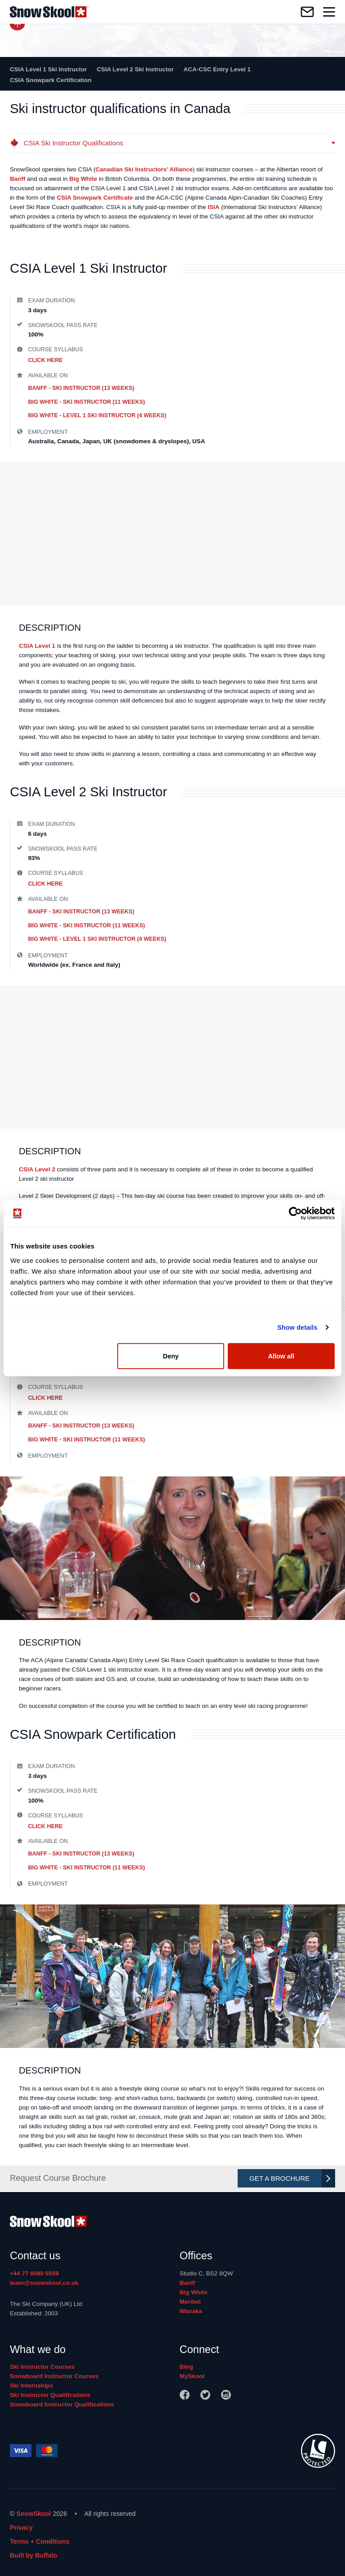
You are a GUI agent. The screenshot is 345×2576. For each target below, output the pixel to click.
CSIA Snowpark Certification (51, 80)
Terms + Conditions (40, 2541)
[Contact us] (307, 11)
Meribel (190, 2301)
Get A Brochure (290, 2178)
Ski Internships (31, 2385)
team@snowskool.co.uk (44, 2282)
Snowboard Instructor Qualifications (62, 2404)
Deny (171, 1355)
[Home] (49, 11)
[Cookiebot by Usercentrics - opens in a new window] (295, 1213)
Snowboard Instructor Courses (54, 2376)
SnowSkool (33, 2513)
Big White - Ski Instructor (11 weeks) (86, 402)
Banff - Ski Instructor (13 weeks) (81, 388)
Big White (83, 178)
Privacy (21, 2527)
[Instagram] (226, 2395)
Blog (186, 2366)
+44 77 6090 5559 (34, 2273)
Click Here (45, 360)
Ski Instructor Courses (42, 2366)
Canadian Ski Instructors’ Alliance (144, 169)
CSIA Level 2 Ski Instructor (135, 69)
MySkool (192, 2376)
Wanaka (191, 2311)
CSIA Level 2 (37, 1169)
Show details (297, 1327)
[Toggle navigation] (329, 12)
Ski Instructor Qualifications (50, 2395)
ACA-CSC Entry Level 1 (217, 69)
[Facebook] (185, 2395)
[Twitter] (205, 2395)
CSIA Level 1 (37, 645)
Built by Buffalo (34, 2555)
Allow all (281, 1355)
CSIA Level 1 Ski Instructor (48, 69)
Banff (17, 178)
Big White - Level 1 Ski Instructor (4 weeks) (97, 415)
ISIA (213, 207)
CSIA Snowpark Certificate (95, 197)
